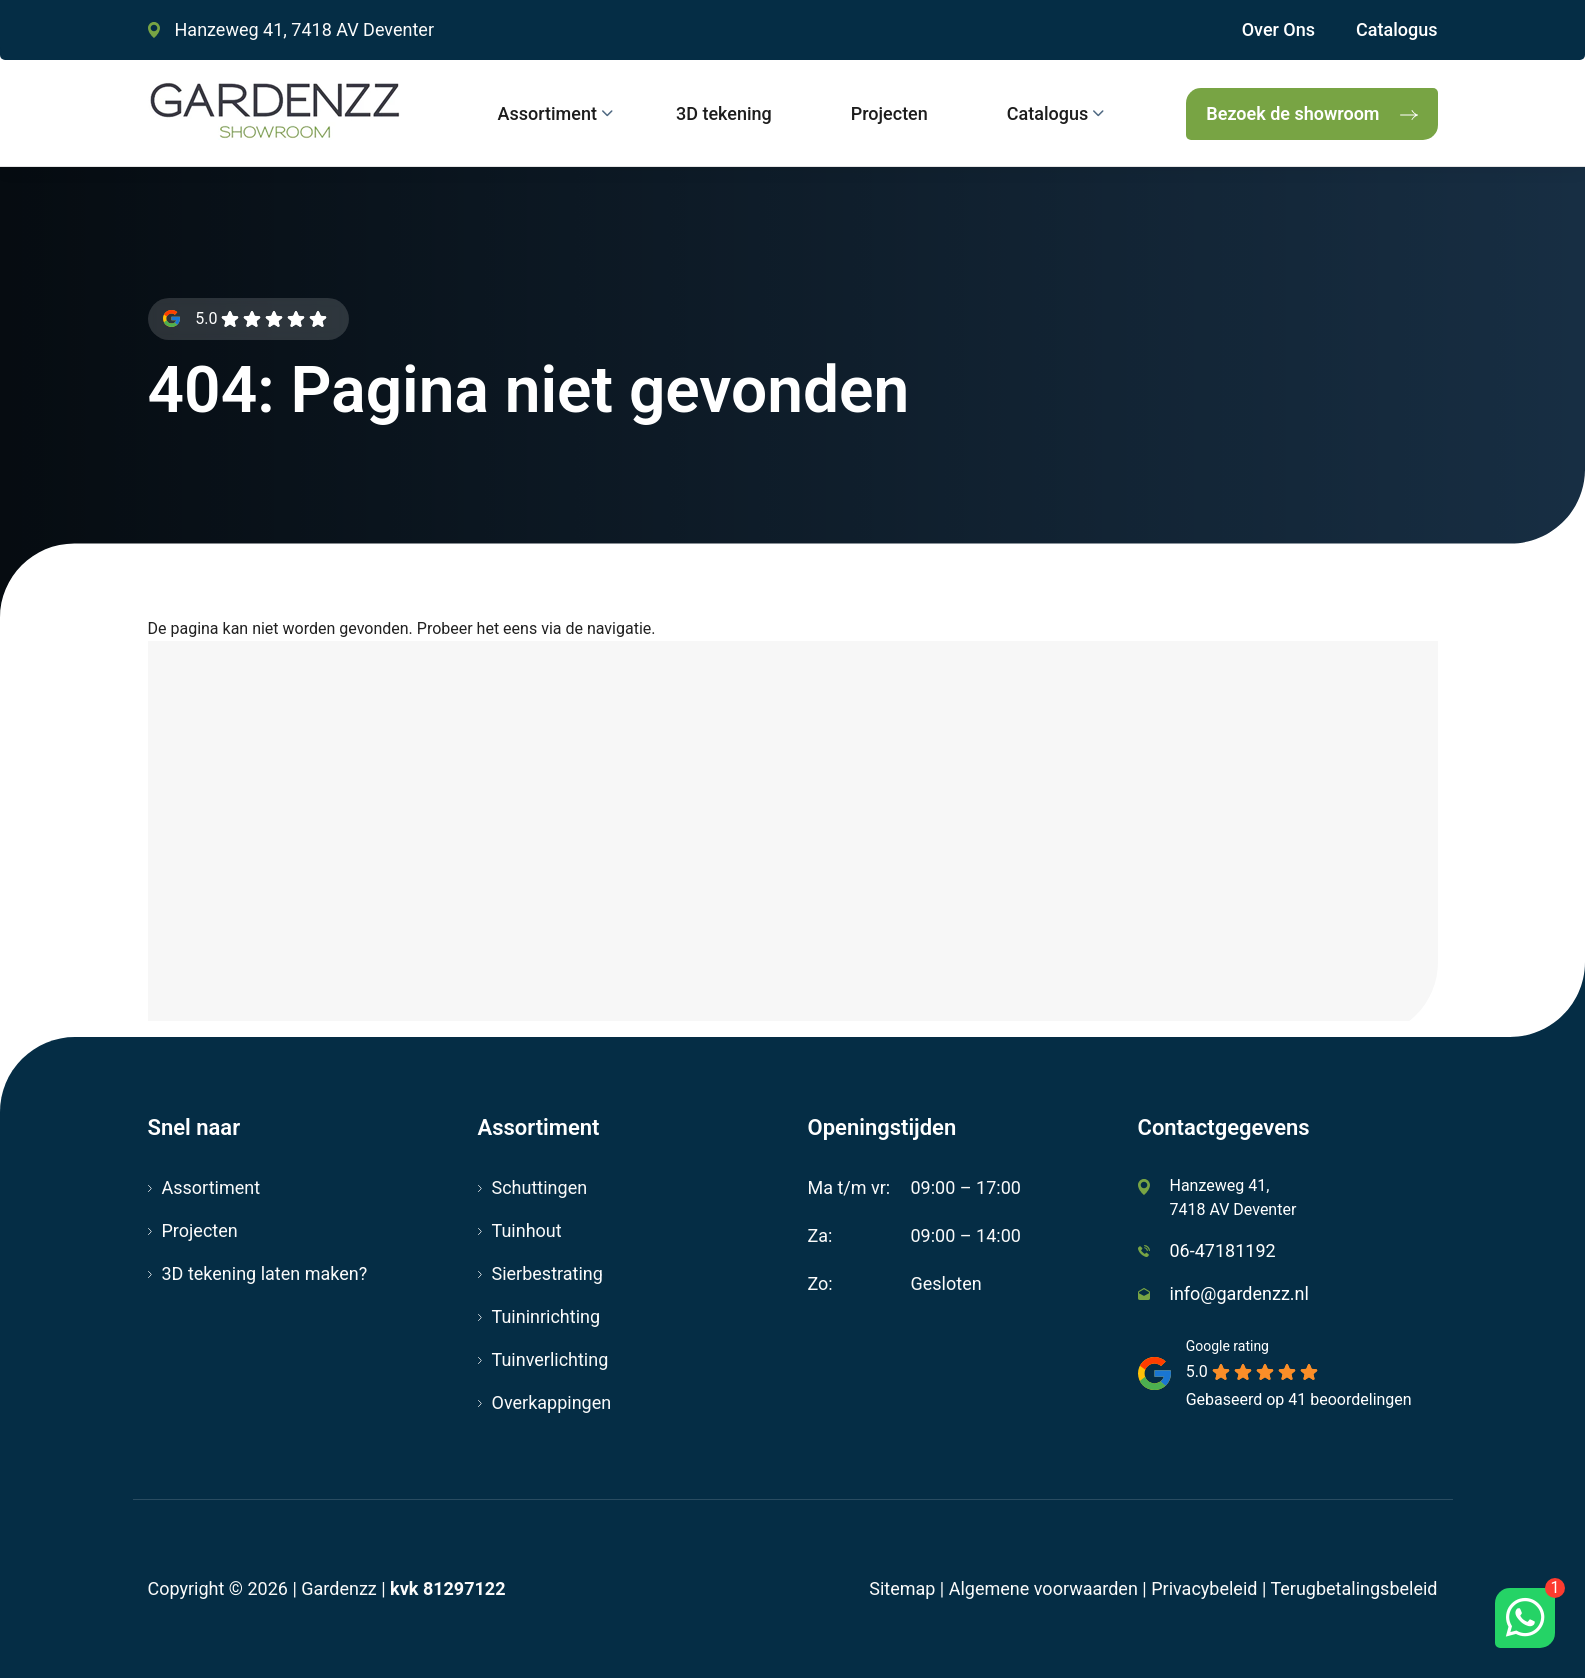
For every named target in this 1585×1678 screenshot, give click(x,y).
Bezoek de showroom (1292, 113)
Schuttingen (540, 1187)
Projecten (200, 1230)
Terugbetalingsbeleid (1353, 1588)
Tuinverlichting (550, 1359)
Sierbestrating (547, 1273)
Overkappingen (552, 1402)
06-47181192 (1223, 1250)
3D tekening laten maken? (265, 1273)
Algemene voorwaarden (1043, 1588)
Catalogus (1396, 29)
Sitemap (902, 1588)
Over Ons (1278, 29)
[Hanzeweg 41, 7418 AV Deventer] (793, 839)
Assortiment (211, 1187)
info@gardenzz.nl (1239, 1293)
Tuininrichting (546, 1316)
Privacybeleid (1204, 1588)
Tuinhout (527, 1230)
